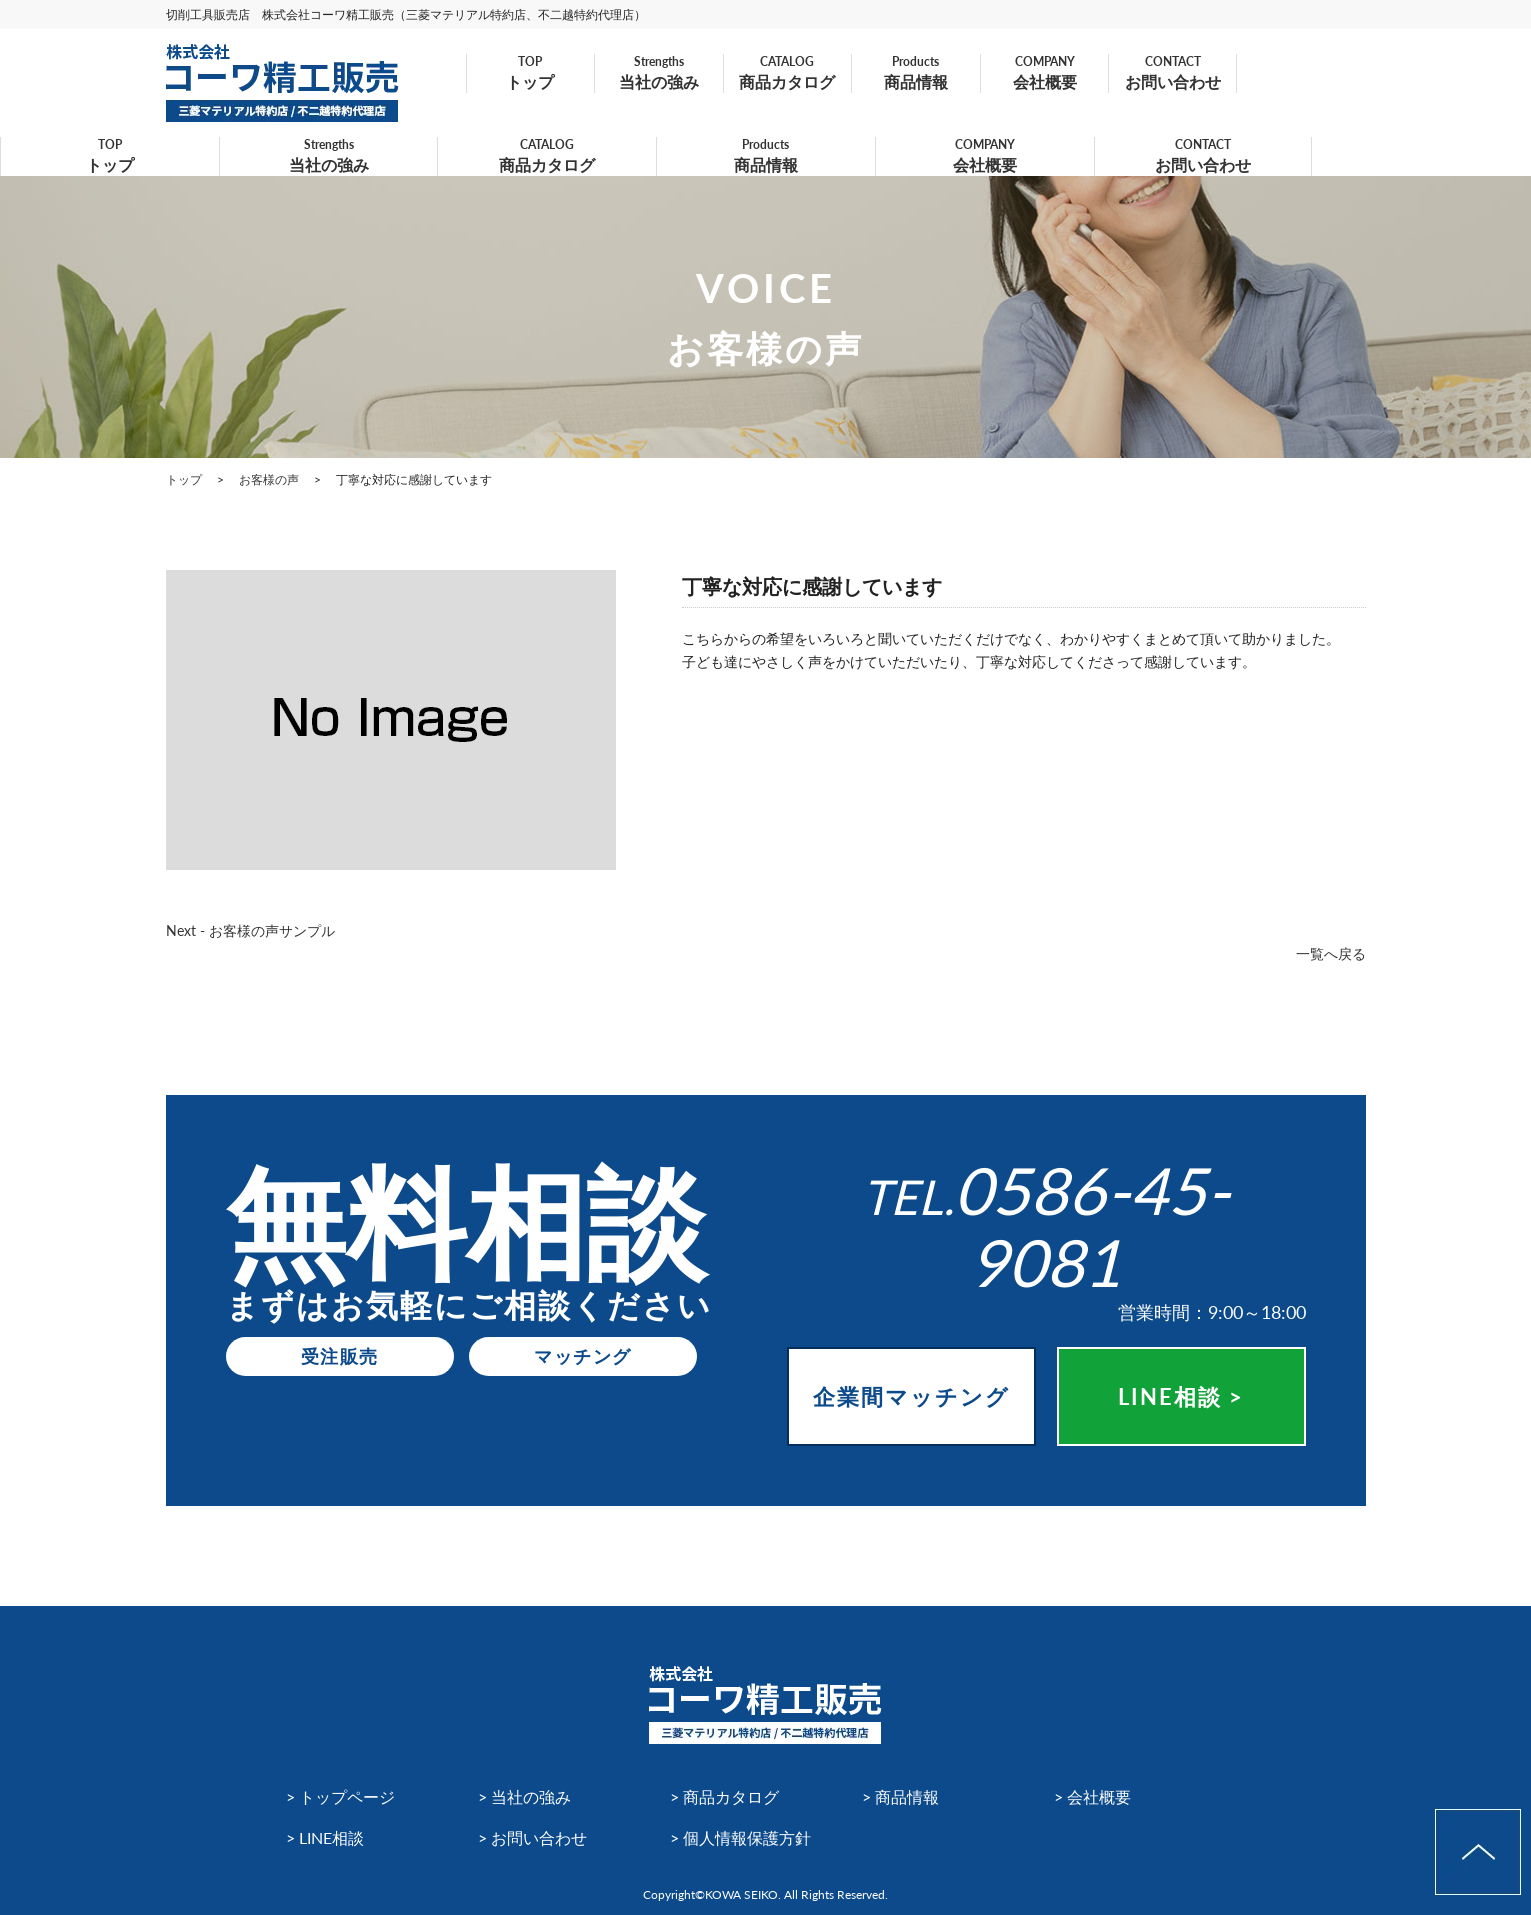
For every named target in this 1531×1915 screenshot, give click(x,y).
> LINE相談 (325, 1837)
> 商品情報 (900, 1796)
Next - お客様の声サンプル (250, 930)
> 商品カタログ (724, 1796)
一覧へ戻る (1331, 953)
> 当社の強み (524, 1796)
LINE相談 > (1181, 1396)
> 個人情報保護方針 (740, 1837)
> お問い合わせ (532, 1837)
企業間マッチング (911, 1396)
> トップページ (340, 1796)
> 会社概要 (1092, 1796)
